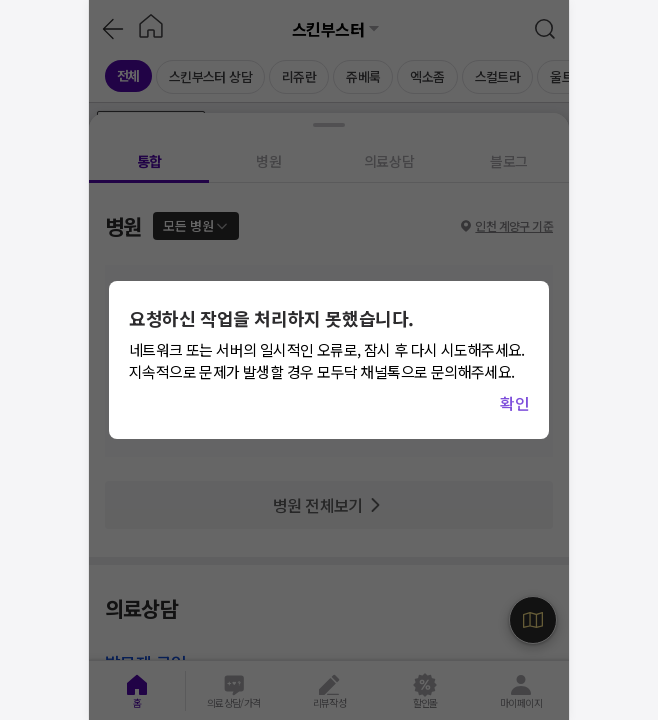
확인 (514, 403)
